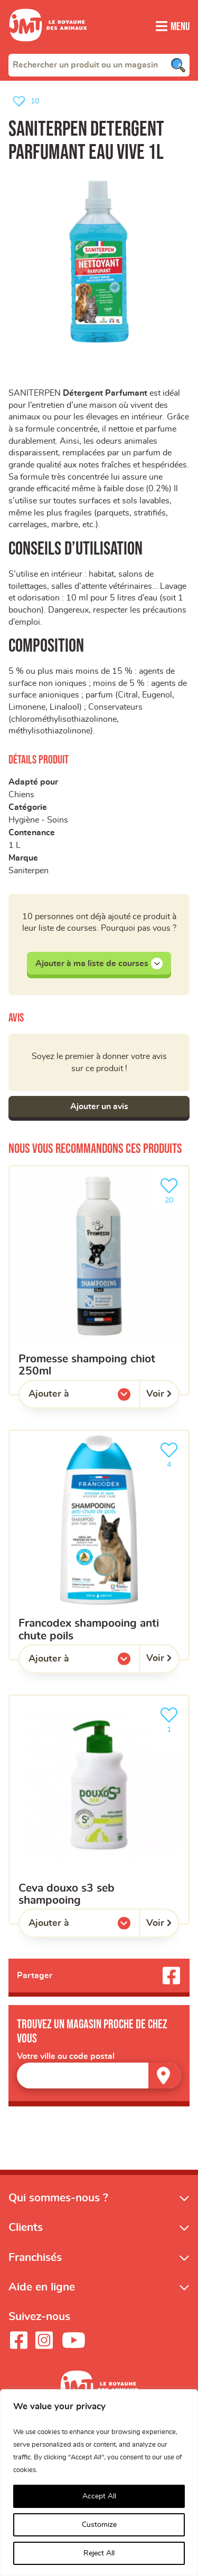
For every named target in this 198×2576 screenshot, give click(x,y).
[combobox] (99, 65)
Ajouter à (70, 1415)
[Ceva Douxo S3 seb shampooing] (99, 1828)
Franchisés (35, 2276)
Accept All (99, 2496)
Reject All (99, 2553)
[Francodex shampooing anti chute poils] (99, 1563)
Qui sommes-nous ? (58, 2217)
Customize (99, 2525)
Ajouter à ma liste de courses (99, 981)
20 (171, 1208)
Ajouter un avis (99, 1125)
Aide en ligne (41, 2306)
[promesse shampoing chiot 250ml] (99, 1299)
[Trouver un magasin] (164, 2095)
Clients (25, 2247)
